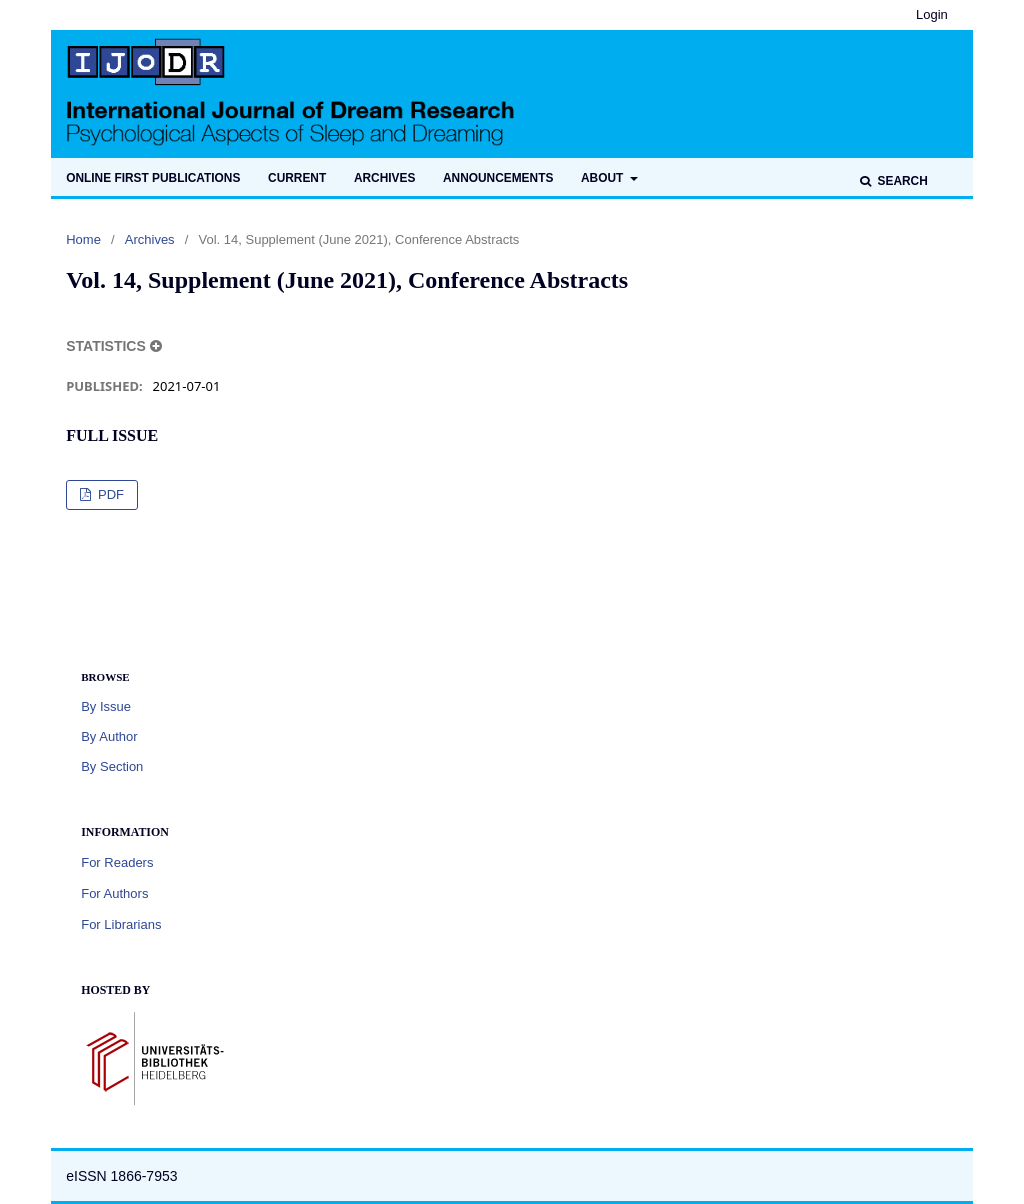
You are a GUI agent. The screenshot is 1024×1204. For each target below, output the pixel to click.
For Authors (114, 893)
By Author (109, 736)
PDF (109, 494)
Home (83, 239)
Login (932, 14)
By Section (112, 766)
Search (901, 181)
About (604, 178)
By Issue (106, 706)
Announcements (498, 178)
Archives (384, 178)
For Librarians (121, 924)
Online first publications (153, 178)
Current (297, 178)
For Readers (117, 862)
